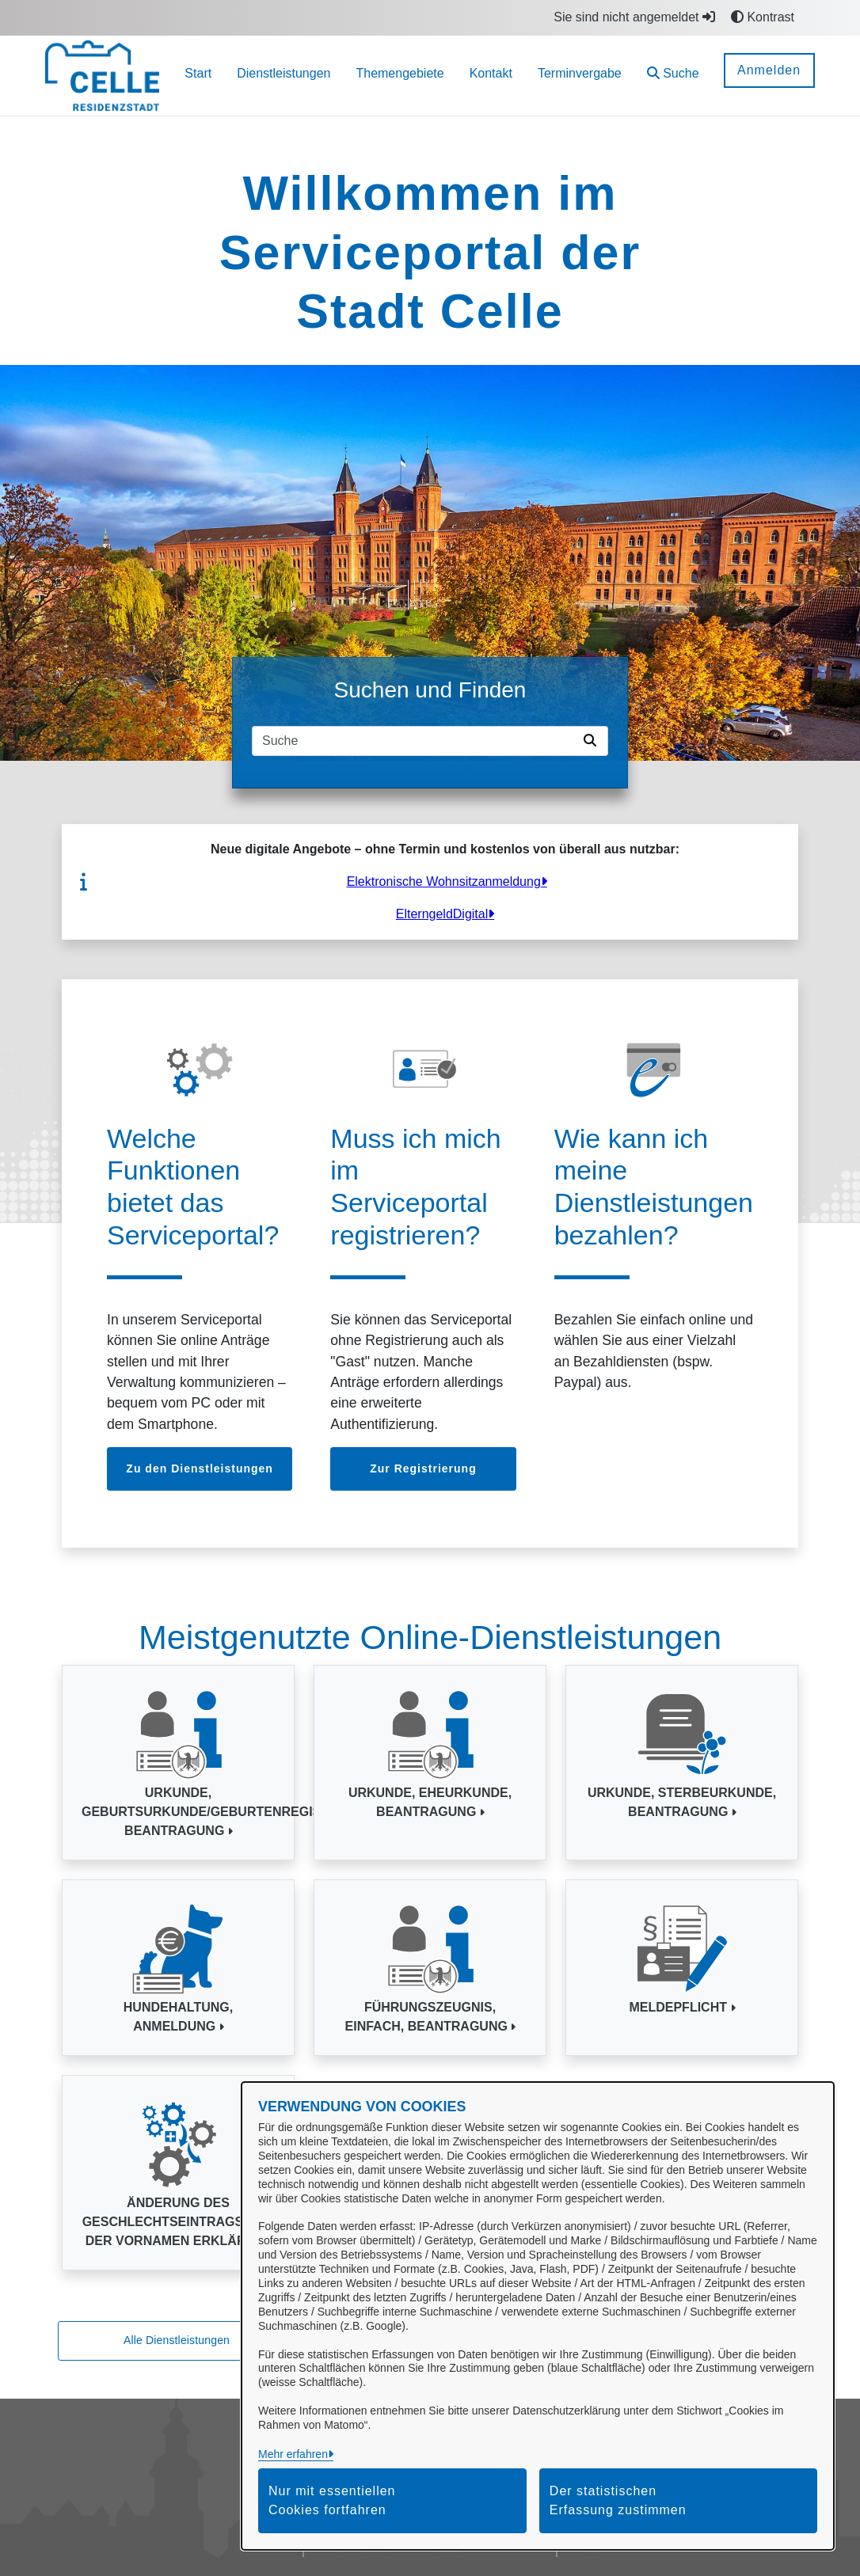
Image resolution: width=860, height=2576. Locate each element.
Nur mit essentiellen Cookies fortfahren (332, 2500)
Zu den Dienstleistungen (199, 1468)
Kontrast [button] (762, 17)
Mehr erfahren (293, 2454)
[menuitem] (198, 76)
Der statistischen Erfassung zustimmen (618, 2500)
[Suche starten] (593, 741)
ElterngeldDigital (442, 914)
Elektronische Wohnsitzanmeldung (444, 881)
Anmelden (769, 70)
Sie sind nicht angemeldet (634, 17)
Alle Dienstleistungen (177, 2340)
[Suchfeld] (415, 741)
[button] (673, 76)
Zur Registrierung (423, 1468)
